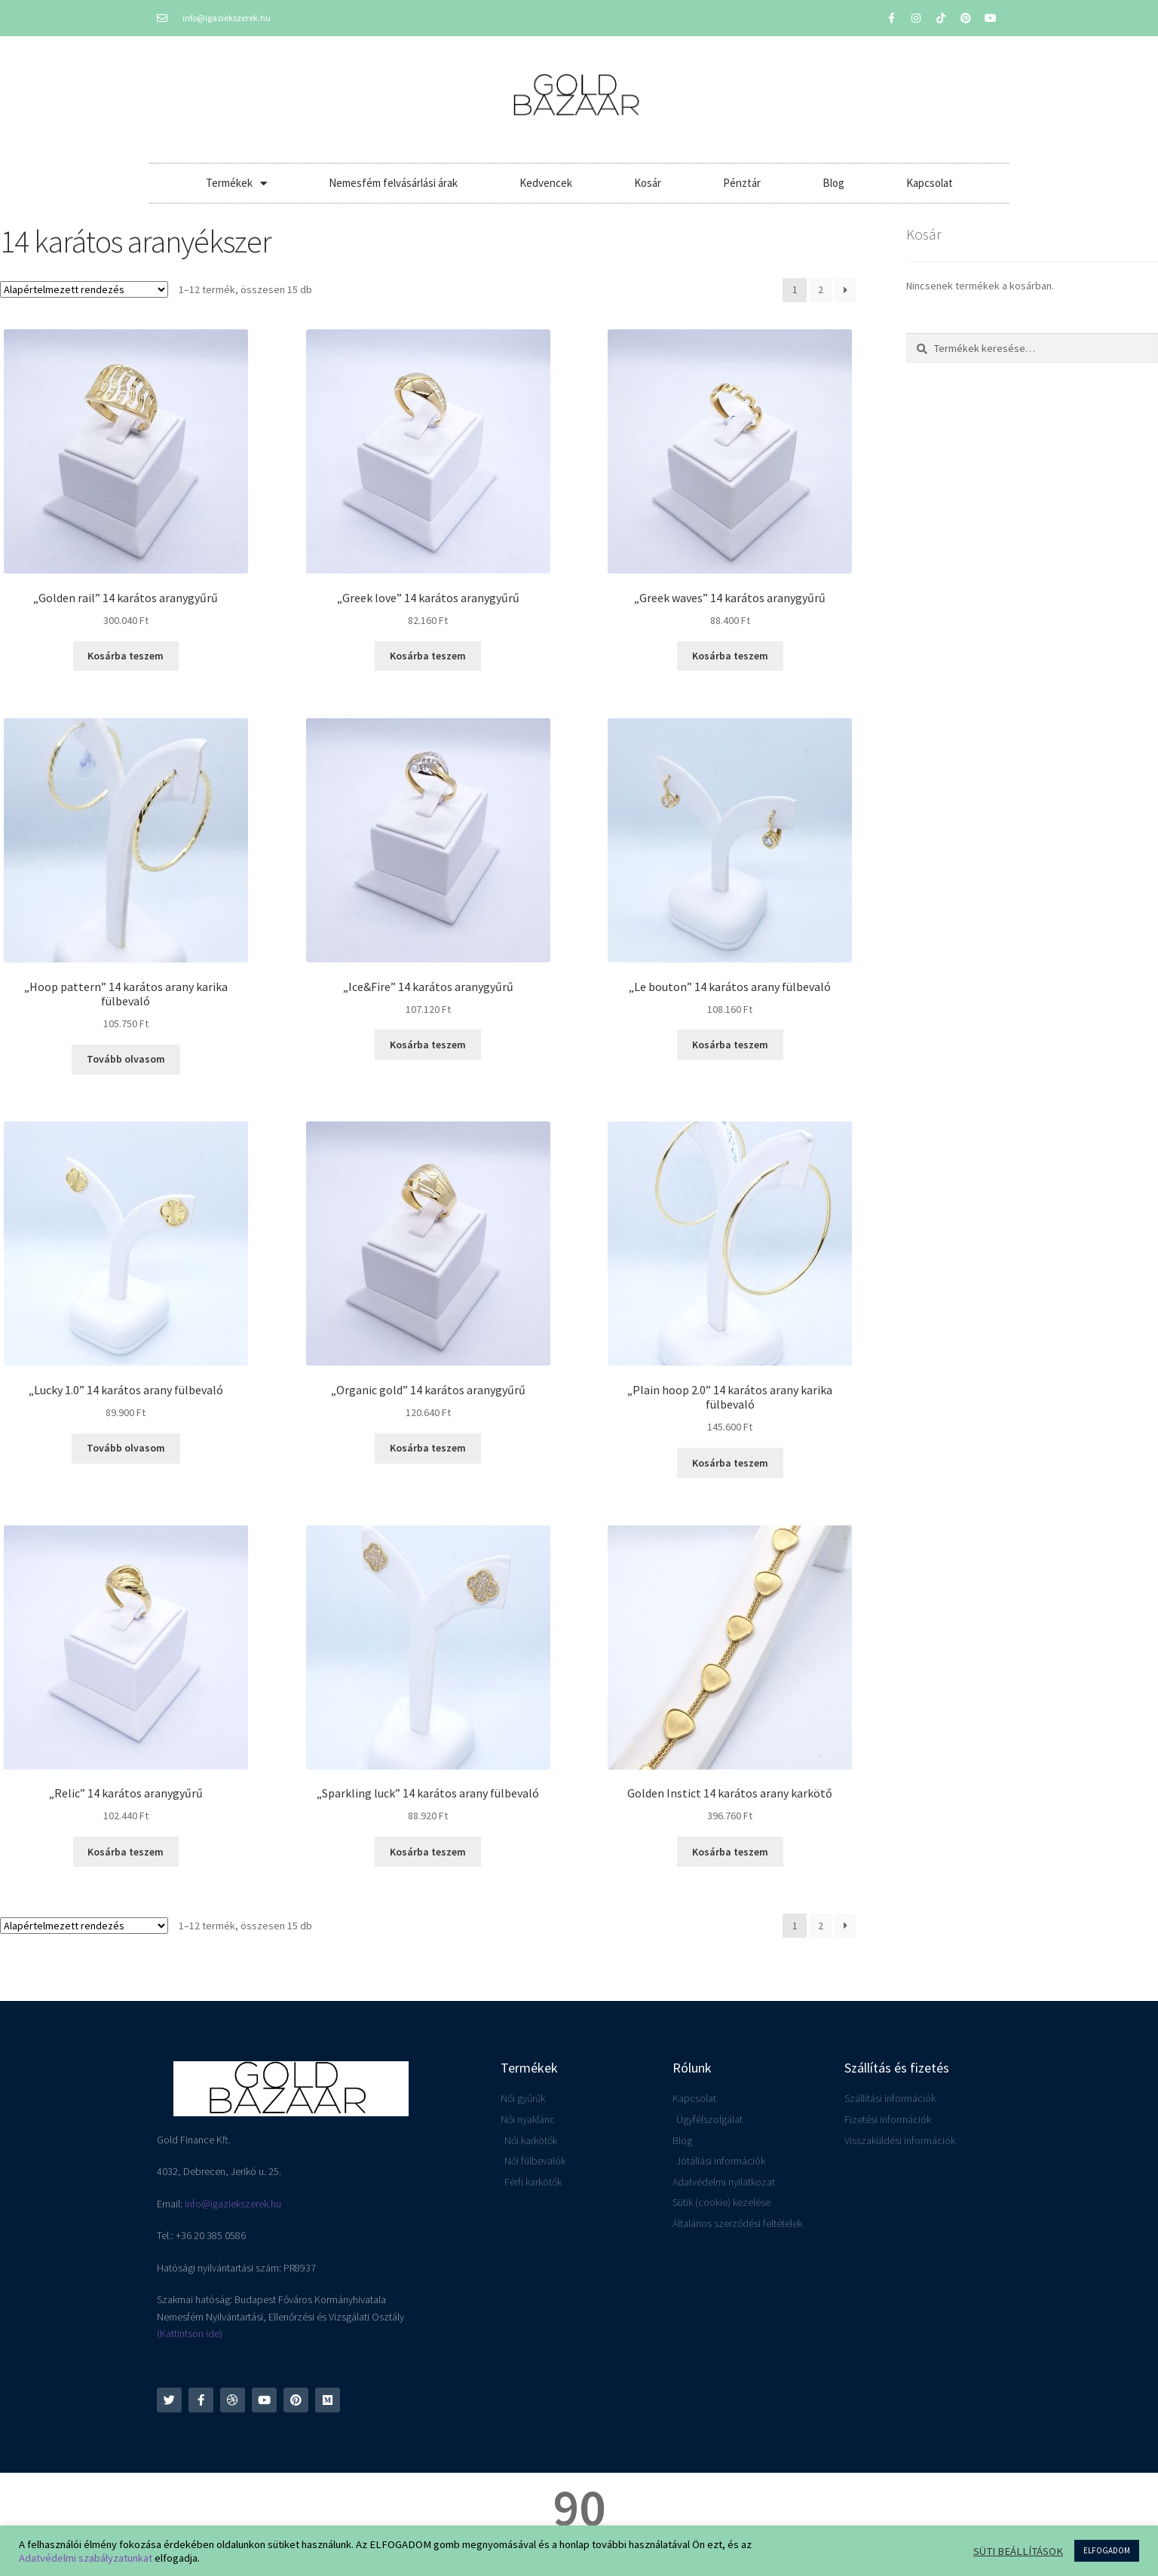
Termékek (236, 183)
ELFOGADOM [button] (1106, 2550)
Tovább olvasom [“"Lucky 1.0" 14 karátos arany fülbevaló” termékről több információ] (126, 1448)
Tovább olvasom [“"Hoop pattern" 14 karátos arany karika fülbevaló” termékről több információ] (126, 1059)
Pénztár (742, 183)
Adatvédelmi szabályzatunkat (85, 2558)
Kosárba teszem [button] (125, 655)
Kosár (647, 183)
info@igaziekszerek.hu (233, 2203)
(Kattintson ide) (189, 2333)
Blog (833, 183)
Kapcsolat (929, 183)
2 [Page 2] (820, 289)
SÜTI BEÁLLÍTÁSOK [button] (1018, 2551)
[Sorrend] (84, 289)
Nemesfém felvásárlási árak (393, 183)
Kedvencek (545, 183)
